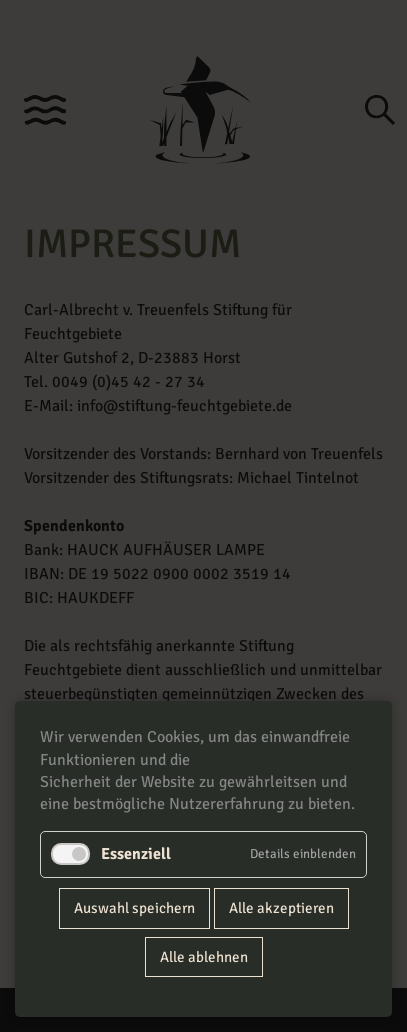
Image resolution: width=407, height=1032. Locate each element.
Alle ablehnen (204, 957)
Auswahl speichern (134, 908)
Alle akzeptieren (281, 908)
